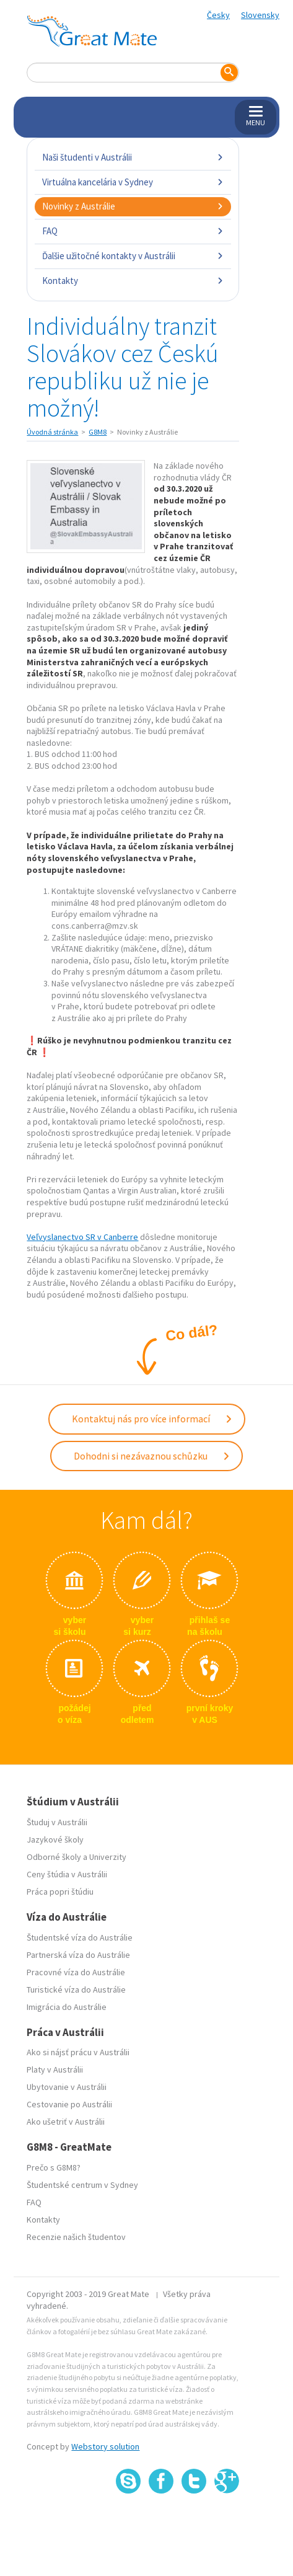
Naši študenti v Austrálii (132, 157)
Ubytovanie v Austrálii (67, 2086)
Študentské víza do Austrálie (80, 1937)
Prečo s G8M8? (54, 2167)
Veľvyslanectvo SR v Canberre (82, 1236)
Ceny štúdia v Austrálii (67, 1874)
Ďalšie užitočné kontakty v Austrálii (132, 256)
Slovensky (260, 14)
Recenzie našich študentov (76, 2236)
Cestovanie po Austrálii (69, 2104)
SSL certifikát (194, 2520)
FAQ (132, 231)
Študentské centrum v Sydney (82, 2184)
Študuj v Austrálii (57, 1822)
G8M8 (98, 431)
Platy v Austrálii (55, 2069)
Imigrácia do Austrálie (67, 2006)
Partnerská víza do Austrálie (78, 1954)
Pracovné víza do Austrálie (76, 1972)
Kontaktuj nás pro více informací (152, 1418)
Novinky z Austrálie (132, 206)
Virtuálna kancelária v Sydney (132, 182)
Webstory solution (105, 2446)
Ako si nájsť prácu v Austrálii (78, 2052)
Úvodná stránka (52, 431)
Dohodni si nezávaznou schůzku (152, 1456)
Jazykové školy (55, 1839)
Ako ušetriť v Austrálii (66, 2121)
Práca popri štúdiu (60, 1891)
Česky (218, 14)
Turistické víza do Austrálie (76, 1989)
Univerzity (107, 1856)
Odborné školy (54, 1856)
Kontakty (132, 280)
